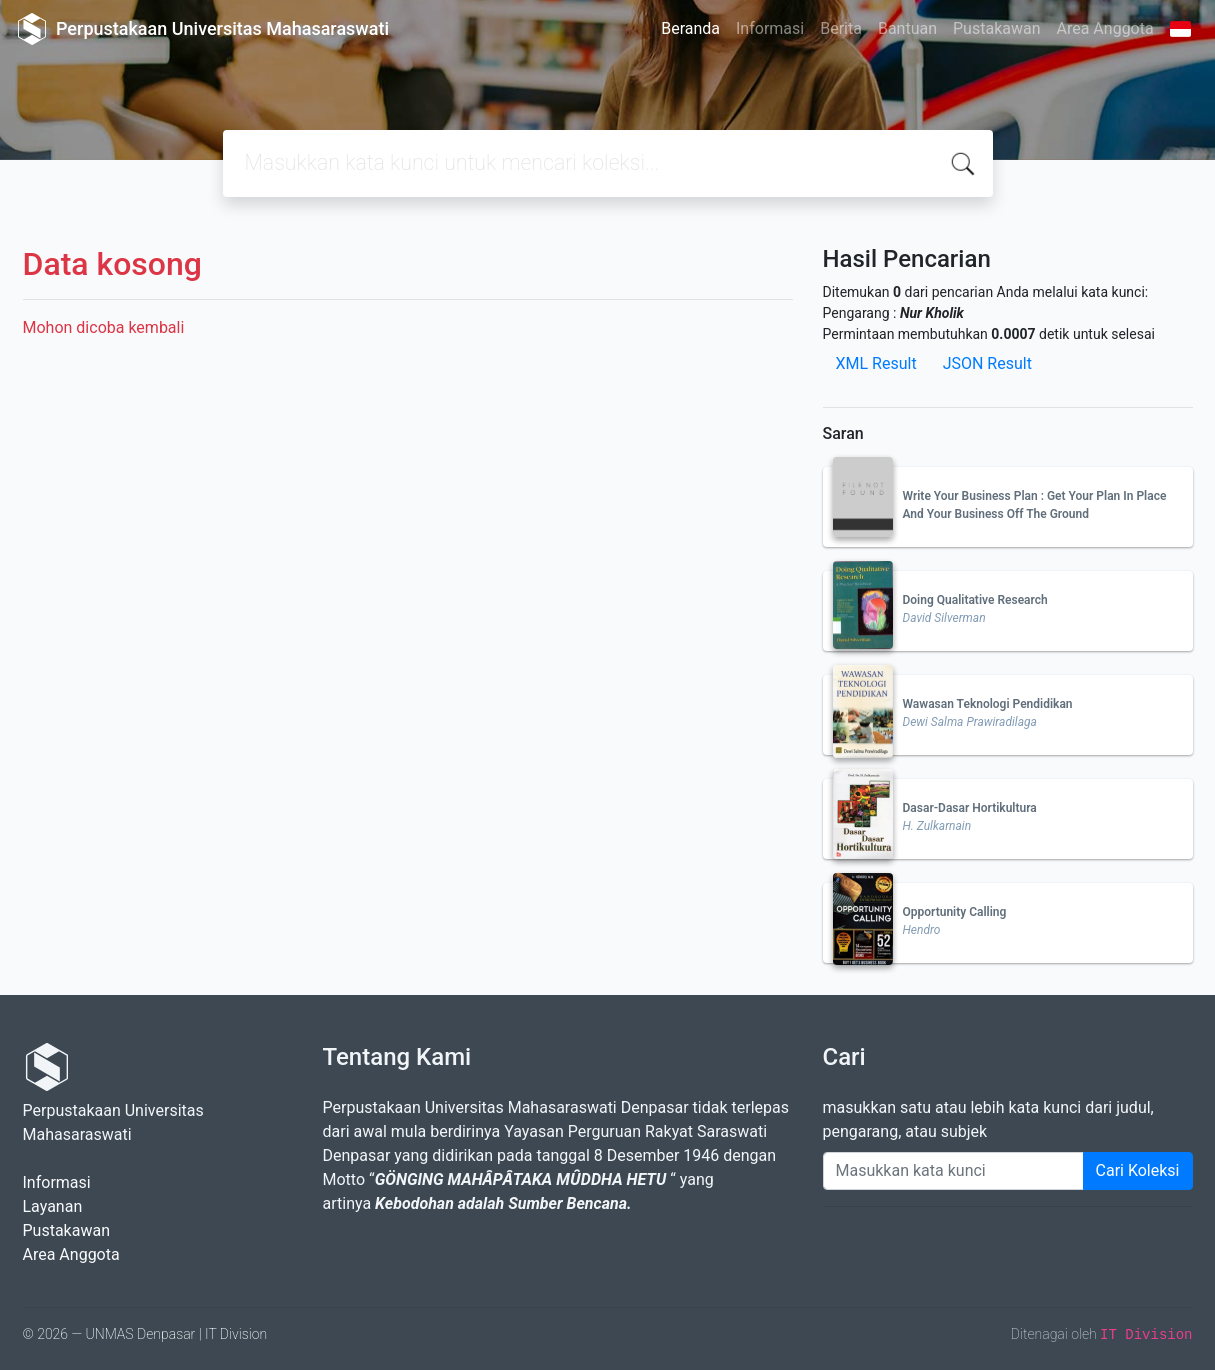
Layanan (53, 1206)
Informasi (770, 28)
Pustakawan (996, 28)
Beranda (690, 28)
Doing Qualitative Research (975, 600)
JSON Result (987, 363)
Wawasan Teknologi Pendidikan (988, 704)
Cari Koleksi (1138, 1170)
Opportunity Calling (955, 912)
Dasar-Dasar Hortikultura (970, 808)
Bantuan (907, 28)
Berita (841, 28)
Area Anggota (1105, 28)
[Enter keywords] (953, 1171)
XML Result (876, 363)
